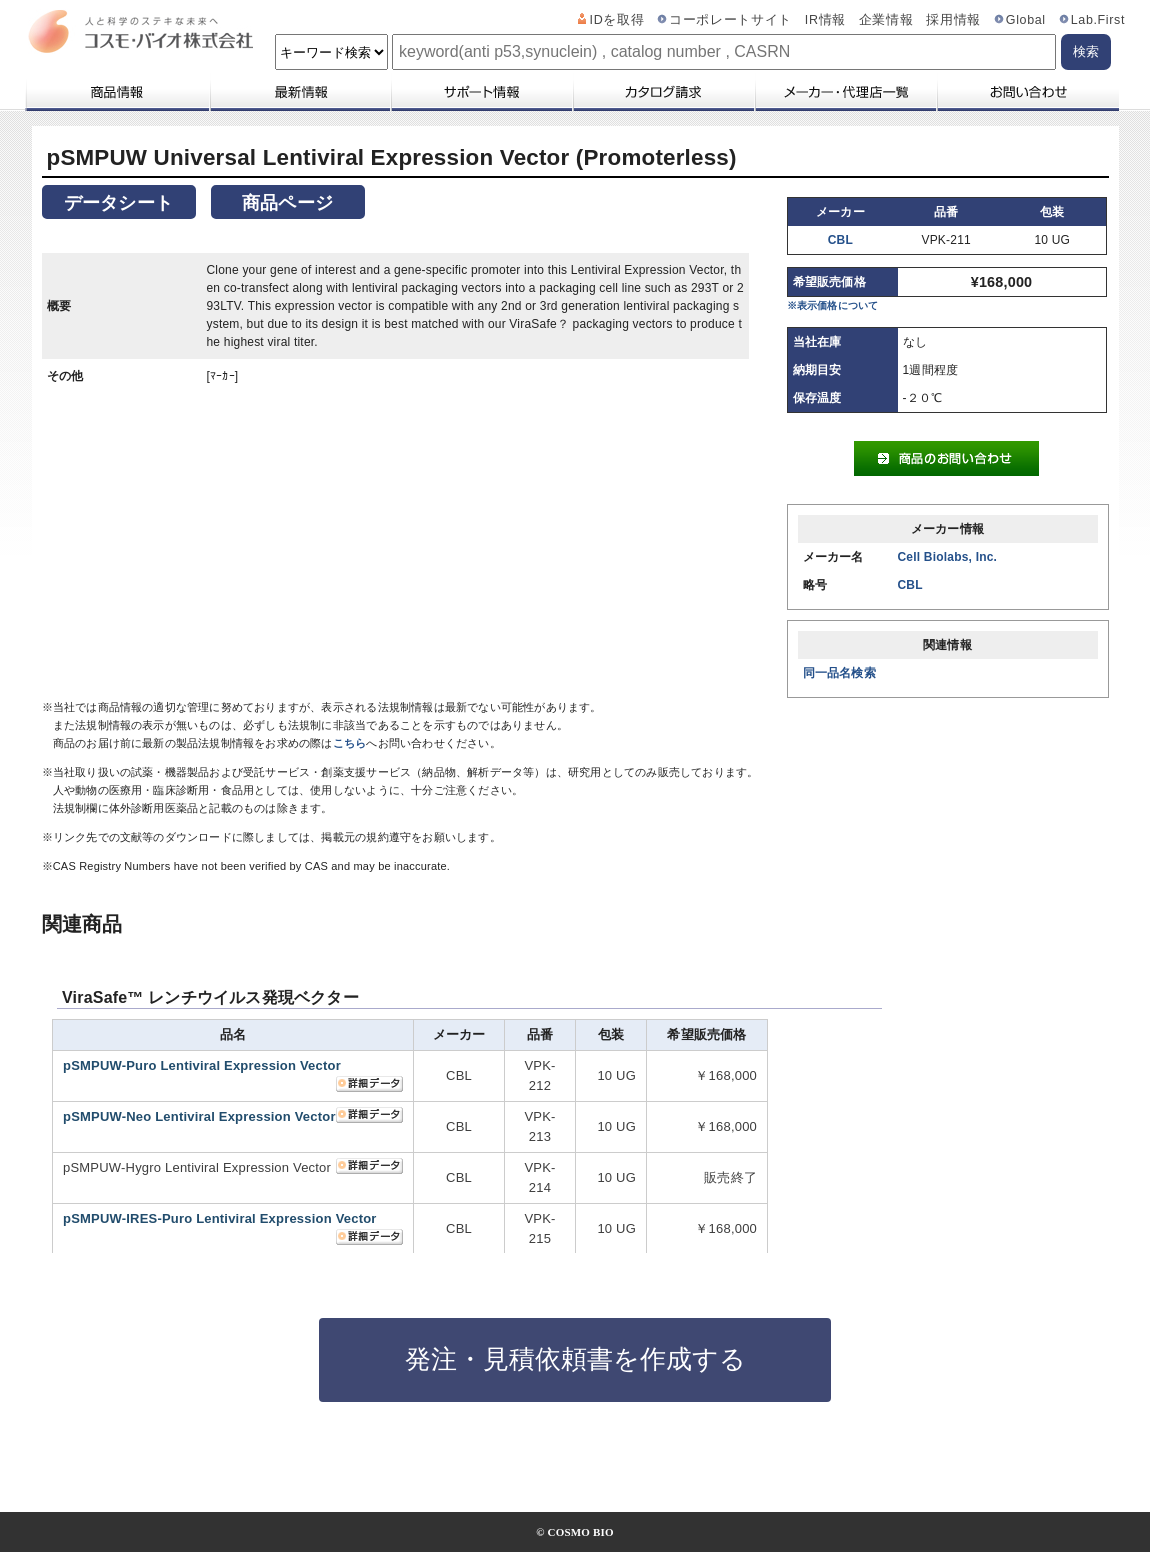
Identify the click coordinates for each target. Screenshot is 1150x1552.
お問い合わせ (1027, 92)
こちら (350, 743)
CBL (840, 240)
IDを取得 (617, 20)
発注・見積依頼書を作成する (575, 1359)
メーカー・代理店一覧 (845, 92)
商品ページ (287, 203)
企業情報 (886, 20)
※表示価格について (833, 305)
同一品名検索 (839, 673)
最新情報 (299, 92)
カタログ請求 (663, 92)
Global (1026, 20)
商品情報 (116, 92)
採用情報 (953, 20)
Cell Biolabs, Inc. (948, 557)
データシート (118, 203)
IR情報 (825, 20)
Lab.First (1098, 20)
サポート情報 (481, 92)
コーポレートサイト (730, 20)
